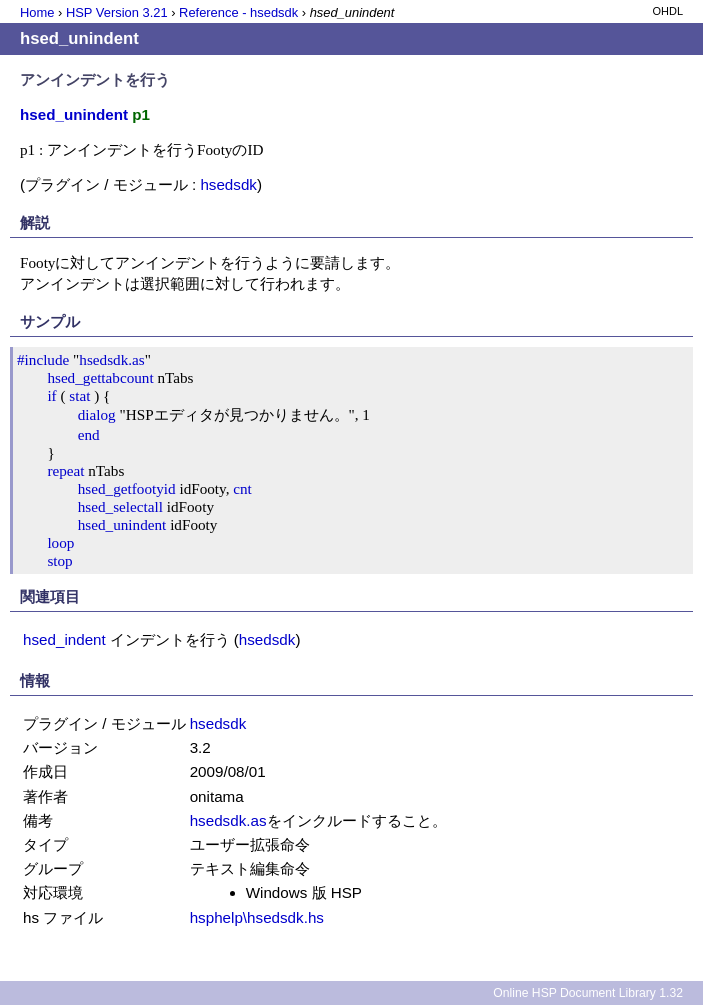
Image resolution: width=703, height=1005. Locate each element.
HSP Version (117, 12)
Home (37, 12)
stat (79, 395)
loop (60, 542)
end (89, 434)
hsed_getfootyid (127, 488)
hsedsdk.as (111, 359)
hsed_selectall (120, 506)
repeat (65, 470)
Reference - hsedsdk (238, 12)
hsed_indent (64, 639)
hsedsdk (228, 184)
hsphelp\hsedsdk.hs (257, 917)
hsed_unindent (122, 524)
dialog (97, 414)
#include (43, 359)
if (51, 395)
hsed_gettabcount (100, 377)
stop (59, 560)
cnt (242, 488)
